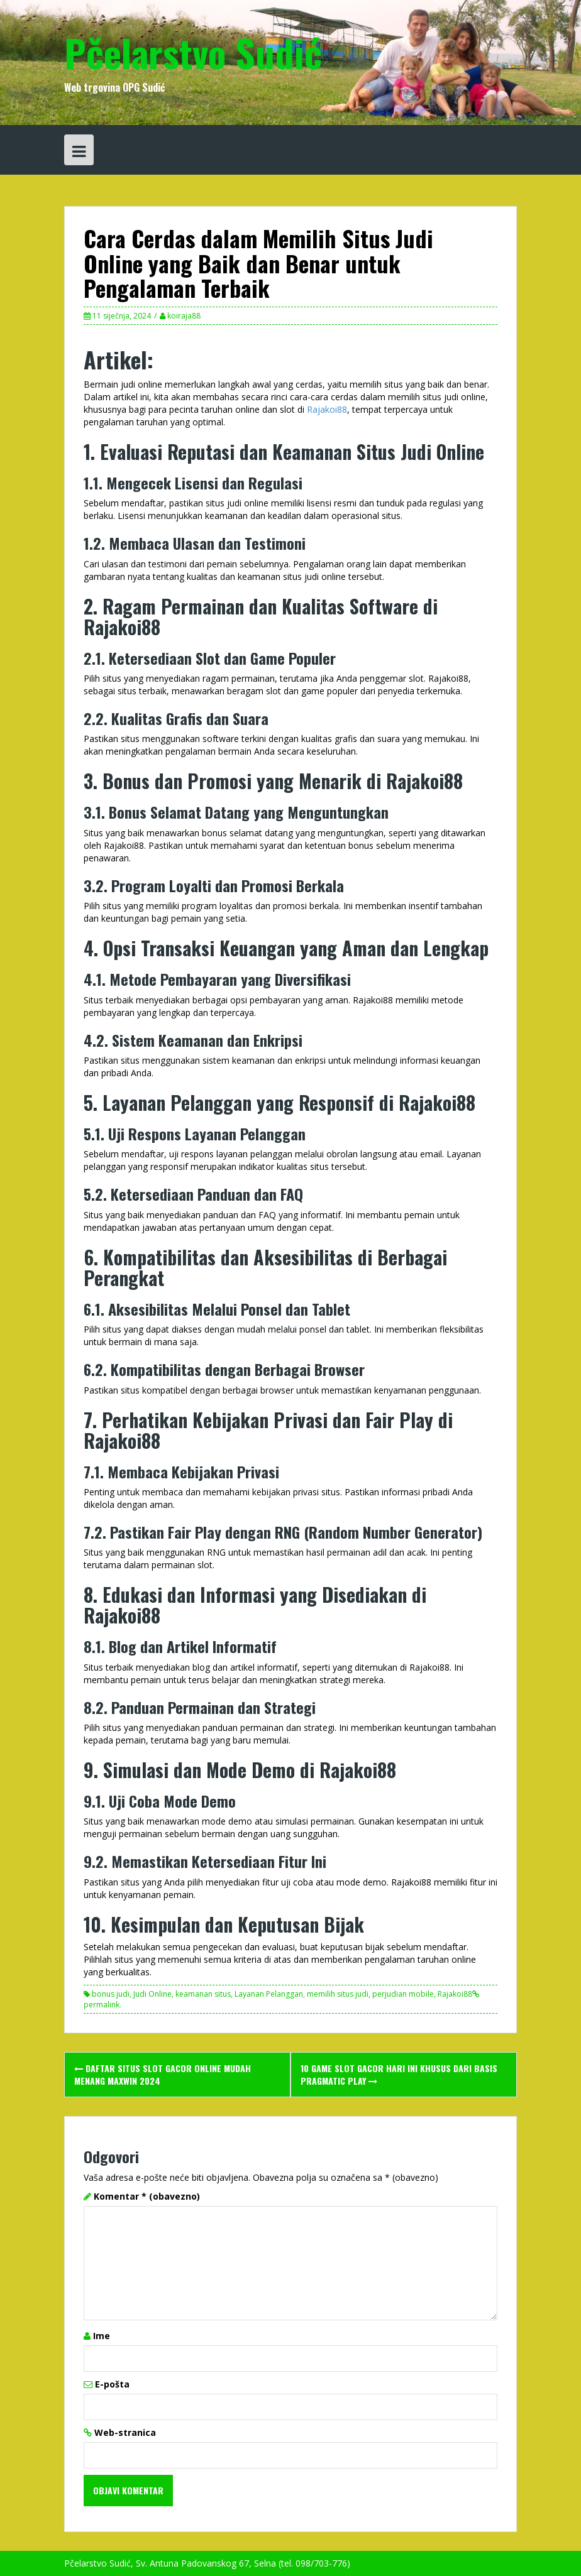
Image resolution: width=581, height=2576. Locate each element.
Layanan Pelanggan (269, 1994)
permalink (101, 2004)
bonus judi (111, 1994)
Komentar (147, 2196)
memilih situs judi (337, 1994)
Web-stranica (125, 2432)
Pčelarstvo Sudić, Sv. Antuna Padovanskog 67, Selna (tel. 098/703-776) (207, 2563)
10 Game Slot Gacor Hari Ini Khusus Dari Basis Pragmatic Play (399, 2074)
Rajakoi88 (327, 409)
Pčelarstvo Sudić (193, 52)
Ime (101, 2336)
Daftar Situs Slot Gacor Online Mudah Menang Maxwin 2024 (162, 2074)
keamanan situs (203, 1994)
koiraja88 (184, 315)
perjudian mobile (403, 1994)
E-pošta (112, 2384)
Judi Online (152, 1994)
